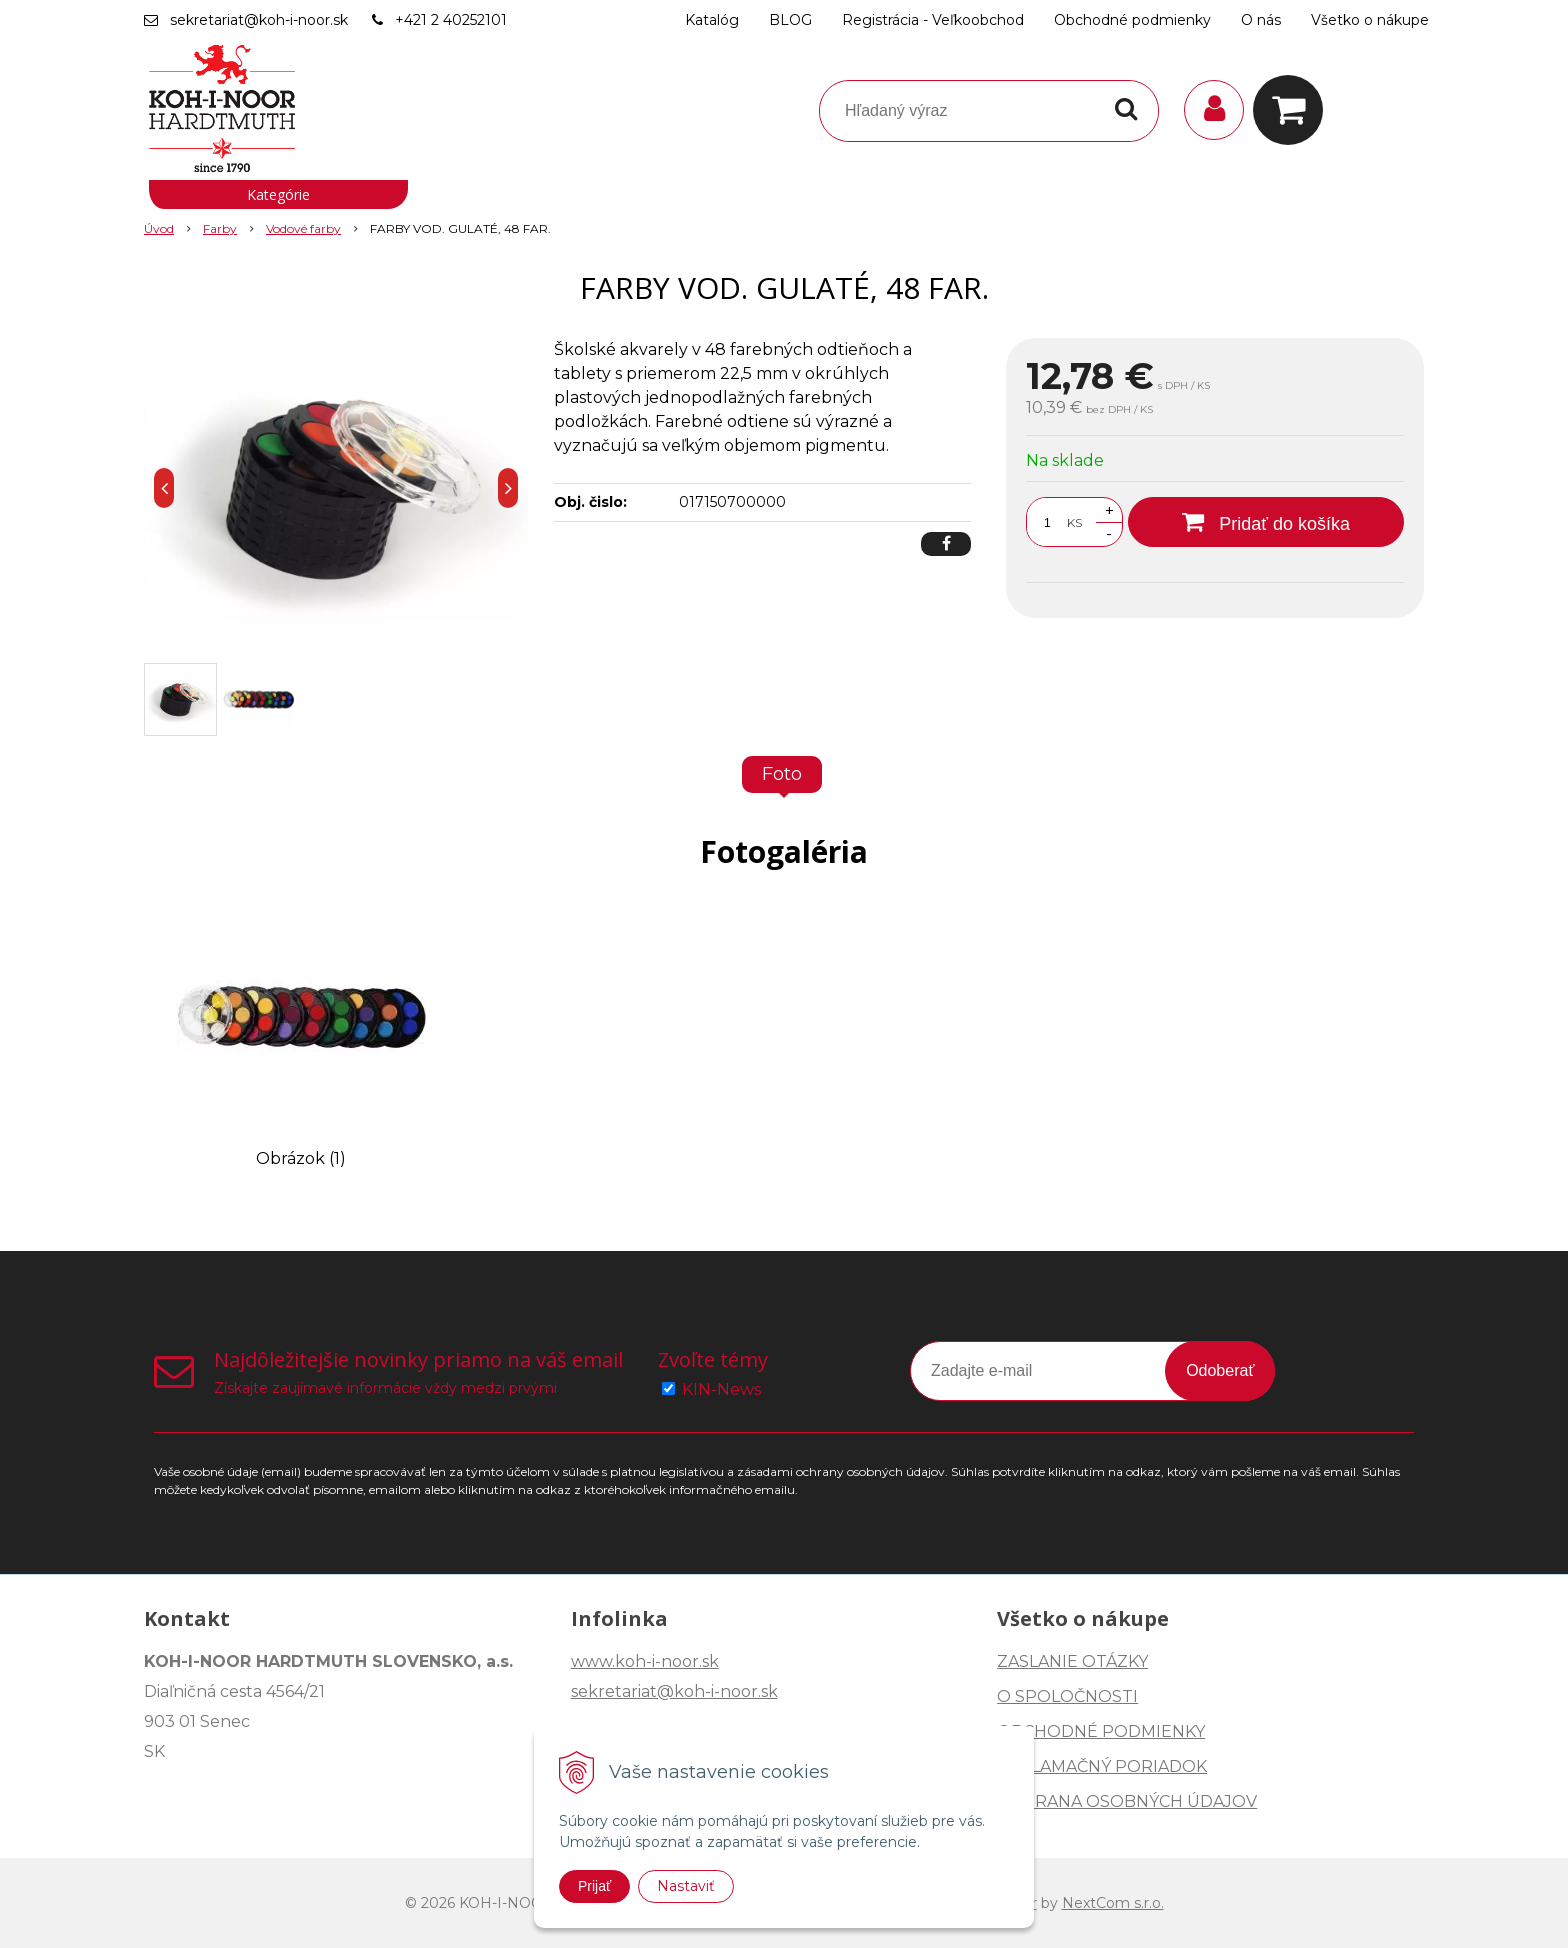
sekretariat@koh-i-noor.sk (259, 20)
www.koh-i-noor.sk (645, 1661)
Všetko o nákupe (1370, 20)
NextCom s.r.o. (1113, 1903)
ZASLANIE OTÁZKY (1072, 1661)
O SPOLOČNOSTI (1067, 1696)
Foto (782, 774)
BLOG (790, 20)
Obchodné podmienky (1132, 20)
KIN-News (721, 1389)
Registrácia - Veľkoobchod (933, 20)
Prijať (594, 1886)
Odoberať (1220, 1370)
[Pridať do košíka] (1266, 522)
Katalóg (712, 20)
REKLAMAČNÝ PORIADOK (1102, 1766)
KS (1074, 522)
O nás (1261, 20)
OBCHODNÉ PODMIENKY (1101, 1731)
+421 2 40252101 (451, 20)
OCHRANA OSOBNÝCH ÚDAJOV (1127, 1801)
